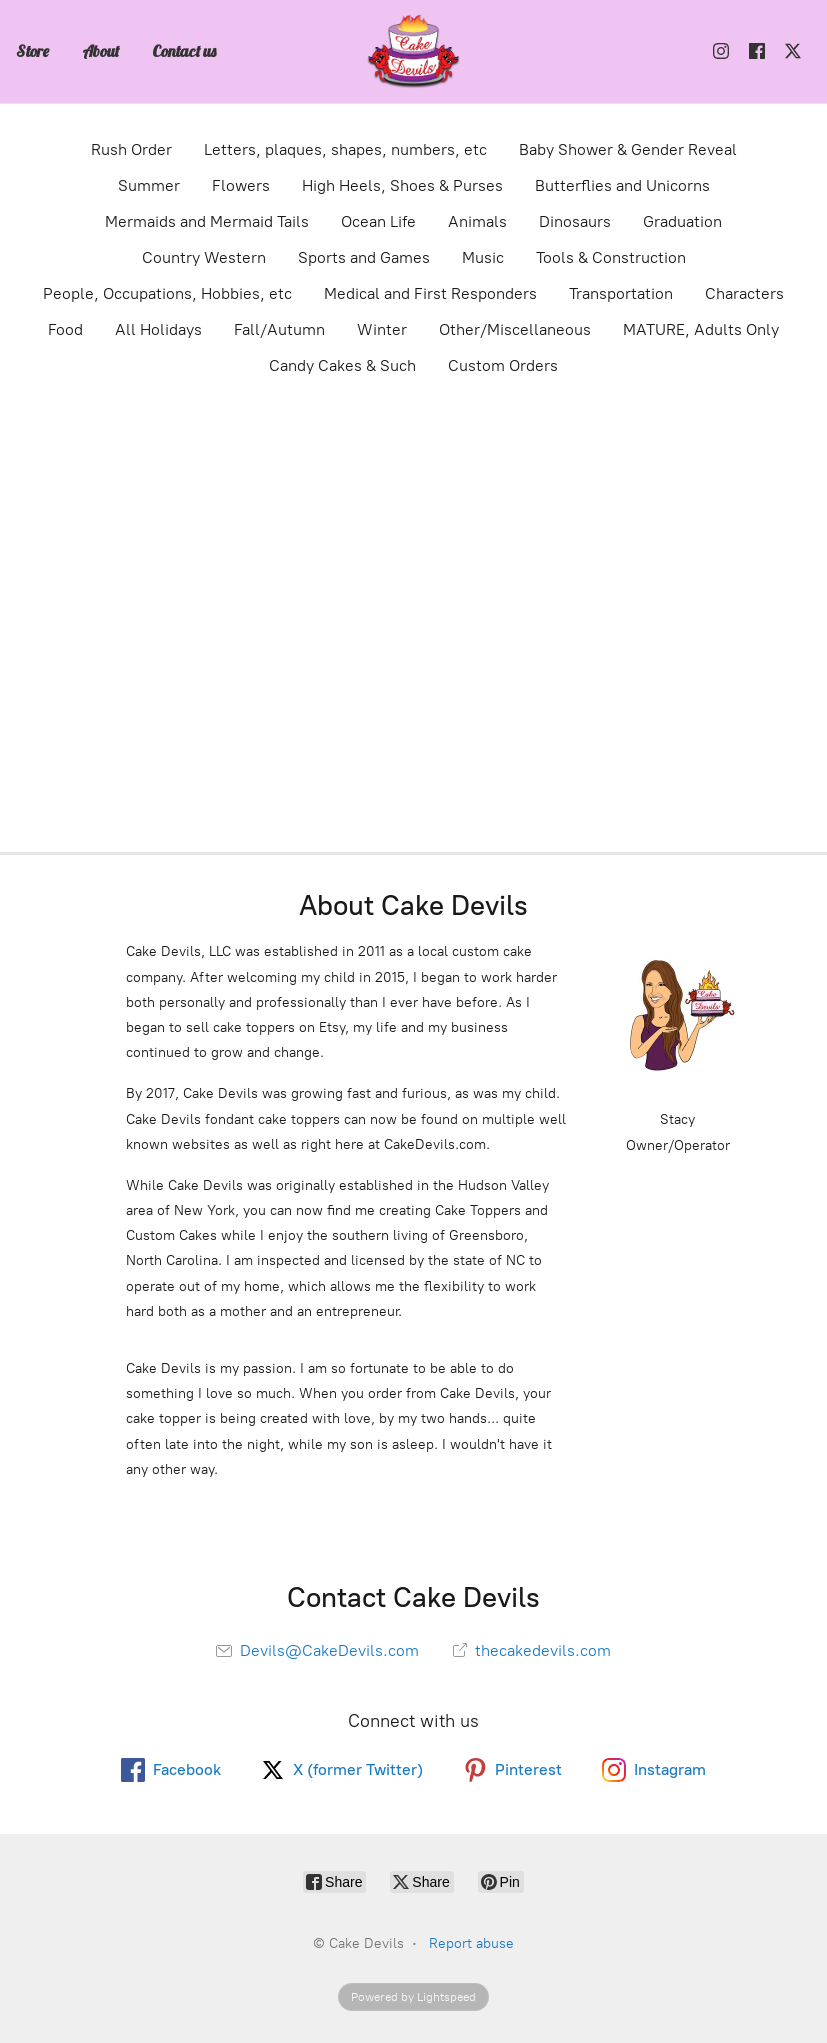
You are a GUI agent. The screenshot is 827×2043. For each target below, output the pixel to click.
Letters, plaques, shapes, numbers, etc (345, 149)
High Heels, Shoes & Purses (402, 185)
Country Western (204, 257)
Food (65, 329)
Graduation (682, 221)
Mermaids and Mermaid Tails (207, 221)
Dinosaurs (575, 221)
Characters (744, 293)
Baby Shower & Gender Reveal (628, 149)
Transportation (621, 293)
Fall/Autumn (279, 329)
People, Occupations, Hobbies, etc (167, 293)
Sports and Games (364, 257)
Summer (149, 185)
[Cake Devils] (414, 51)
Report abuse (471, 1943)
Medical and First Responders (430, 293)
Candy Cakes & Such (342, 365)
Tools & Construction (611, 257)
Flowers (241, 185)
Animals (477, 221)
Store (32, 51)
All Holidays (158, 329)
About (100, 51)
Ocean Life (378, 221)
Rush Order (131, 149)
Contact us (184, 51)
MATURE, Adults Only (701, 329)
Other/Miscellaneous (515, 329)
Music (483, 257)
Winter (382, 329)
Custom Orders (503, 365)
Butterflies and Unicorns (622, 185)
